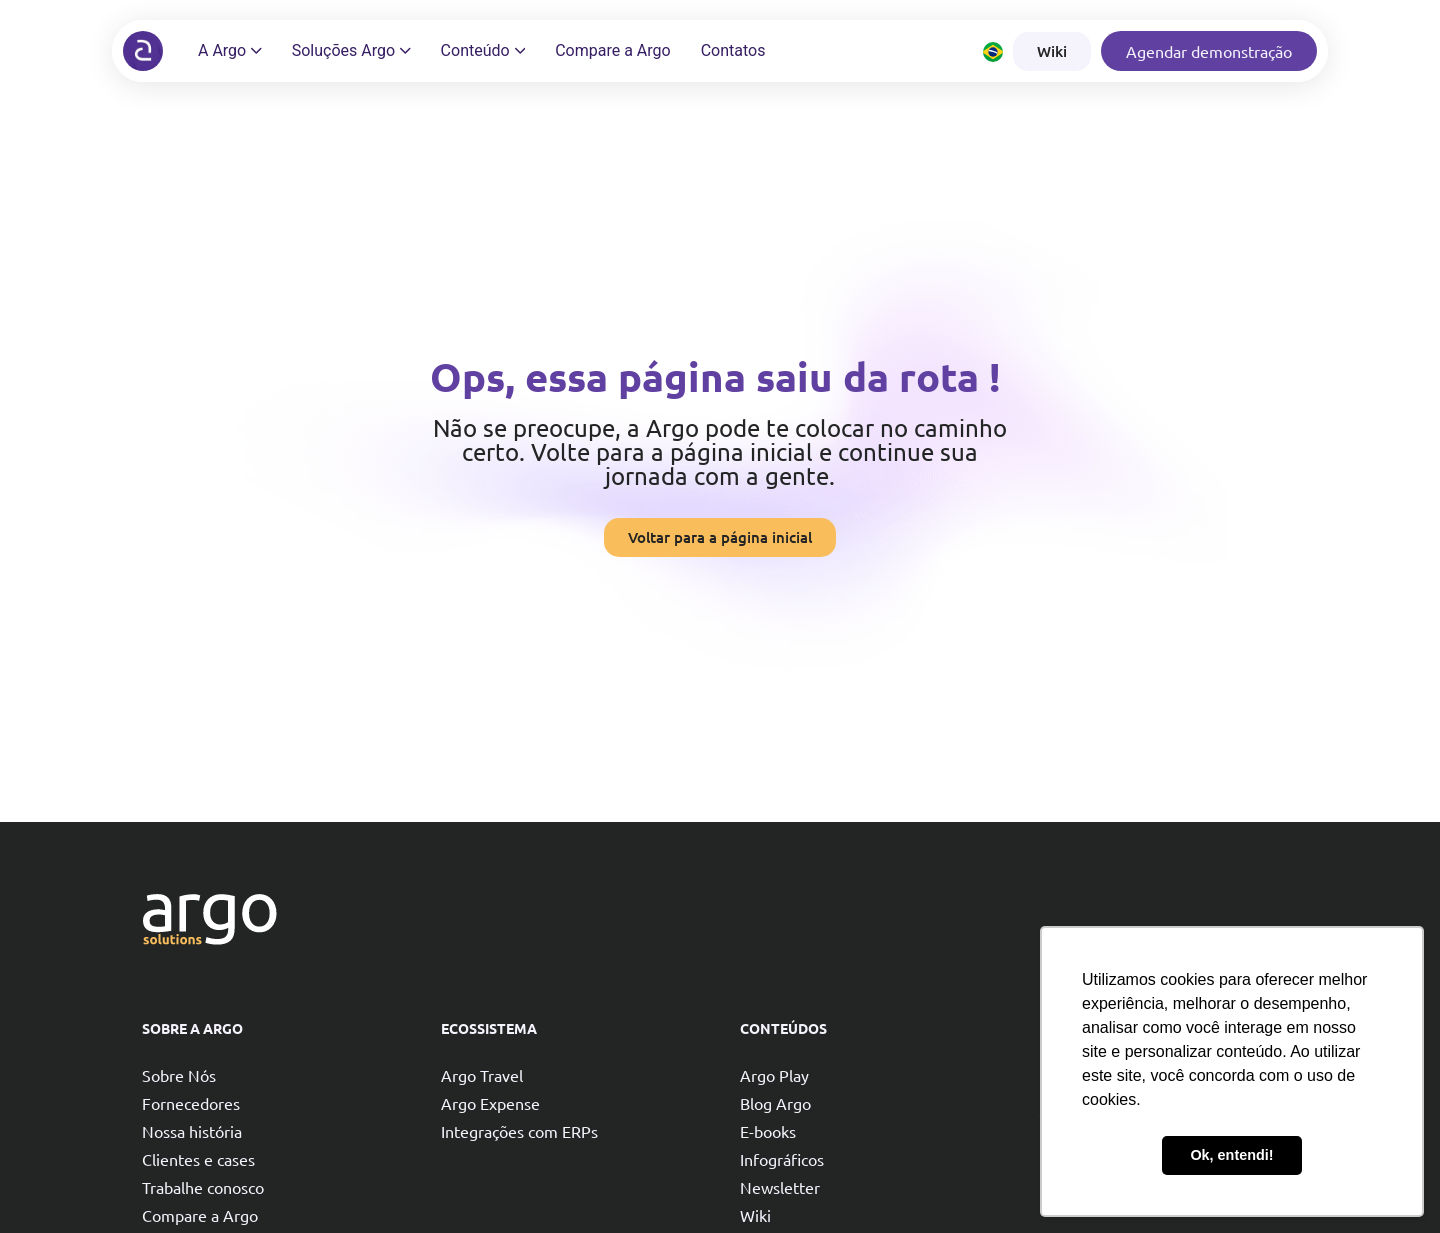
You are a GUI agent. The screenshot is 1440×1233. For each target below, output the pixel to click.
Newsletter (780, 1187)
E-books (768, 1131)
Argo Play (774, 1075)
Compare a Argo (200, 1215)
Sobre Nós (179, 1075)
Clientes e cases (198, 1159)
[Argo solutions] (143, 51)
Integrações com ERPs (519, 1131)
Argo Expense (490, 1103)
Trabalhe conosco (203, 1187)
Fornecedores (191, 1103)
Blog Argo (775, 1103)
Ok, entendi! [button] (1231, 1155)
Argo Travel (482, 1075)
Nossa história (192, 1131)
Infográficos (782, 1159)
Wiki (755, 1215)
